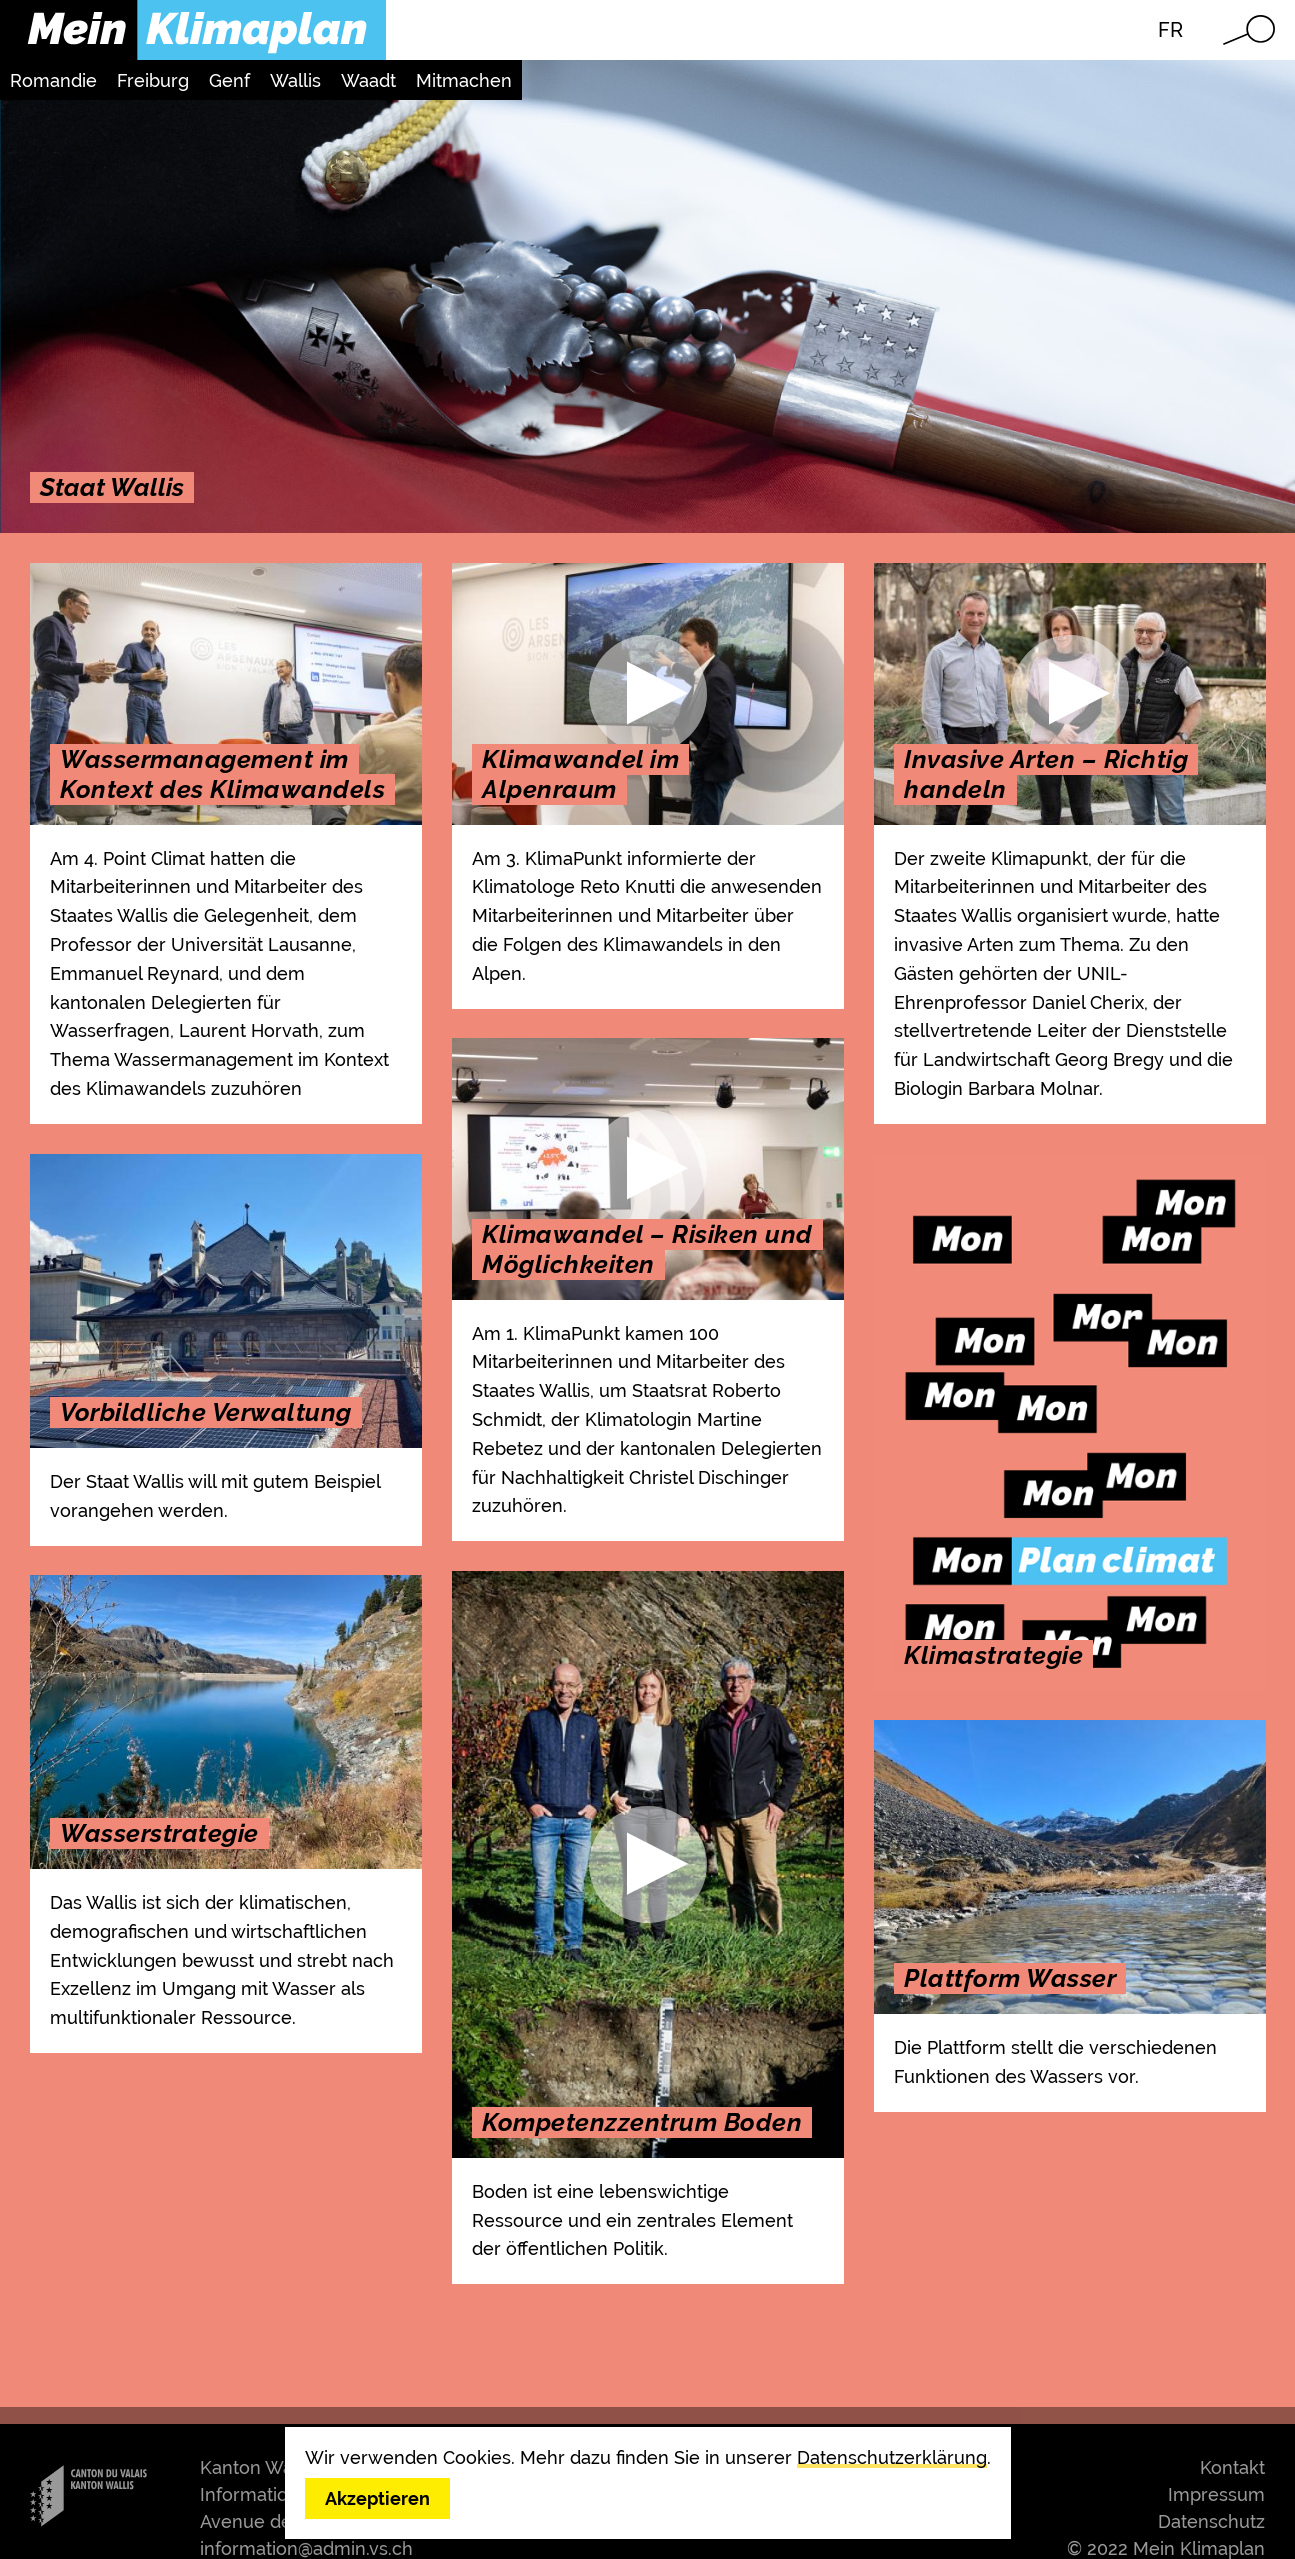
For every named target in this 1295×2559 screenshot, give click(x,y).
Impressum (1216, 2494)
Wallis (295, 80)
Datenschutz (1211, 2521)
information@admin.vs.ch (306, 2548)
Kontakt (1232, 2467)
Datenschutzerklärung (892, 2457)
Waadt (368, 80)
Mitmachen (464, 80)
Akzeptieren (377, 2498)
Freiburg (153, 80)
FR (1170, 30)
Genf (229, 80)
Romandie (53, 80)
